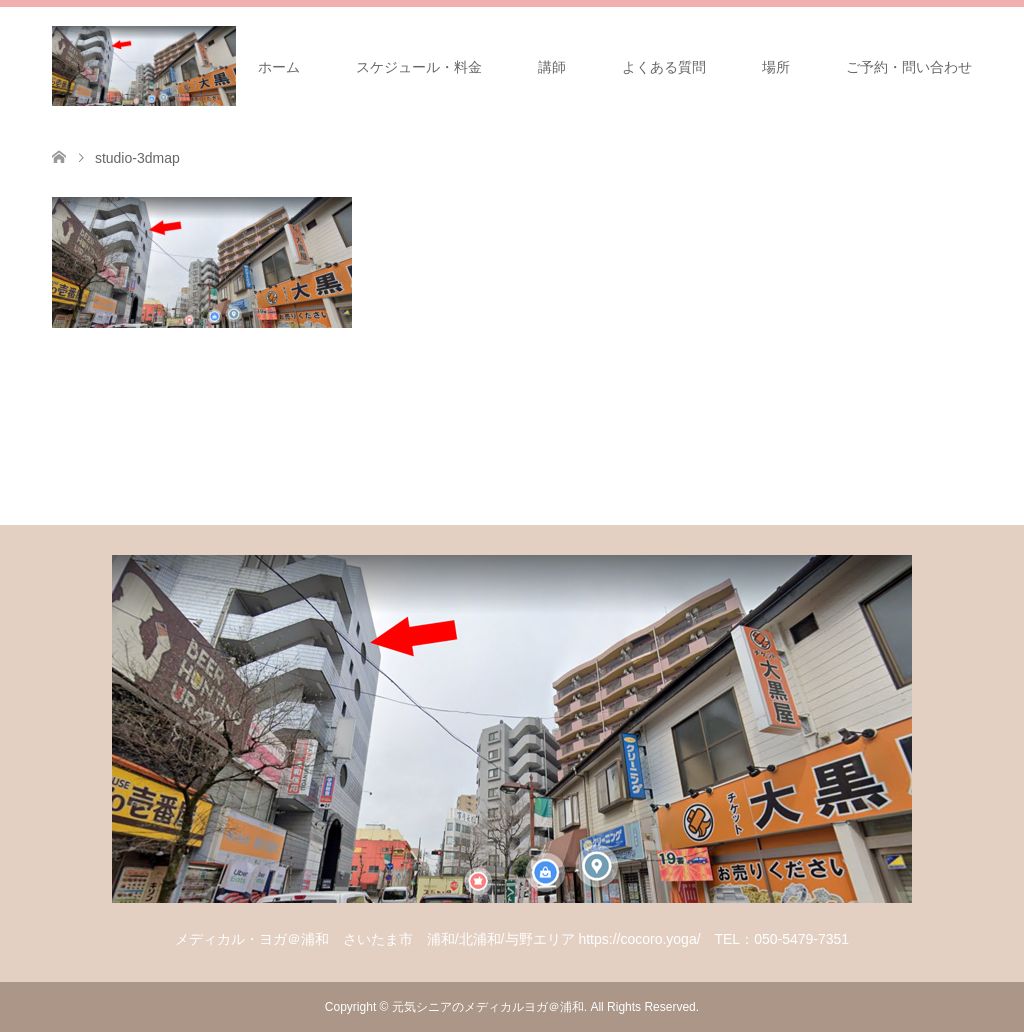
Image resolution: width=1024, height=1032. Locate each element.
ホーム (279, 67)
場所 (776, 67)
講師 (552, 67)
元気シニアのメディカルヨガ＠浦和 (488, 1007)
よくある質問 (664, 67)
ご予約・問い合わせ (909, 67)
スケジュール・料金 (419, 67)
